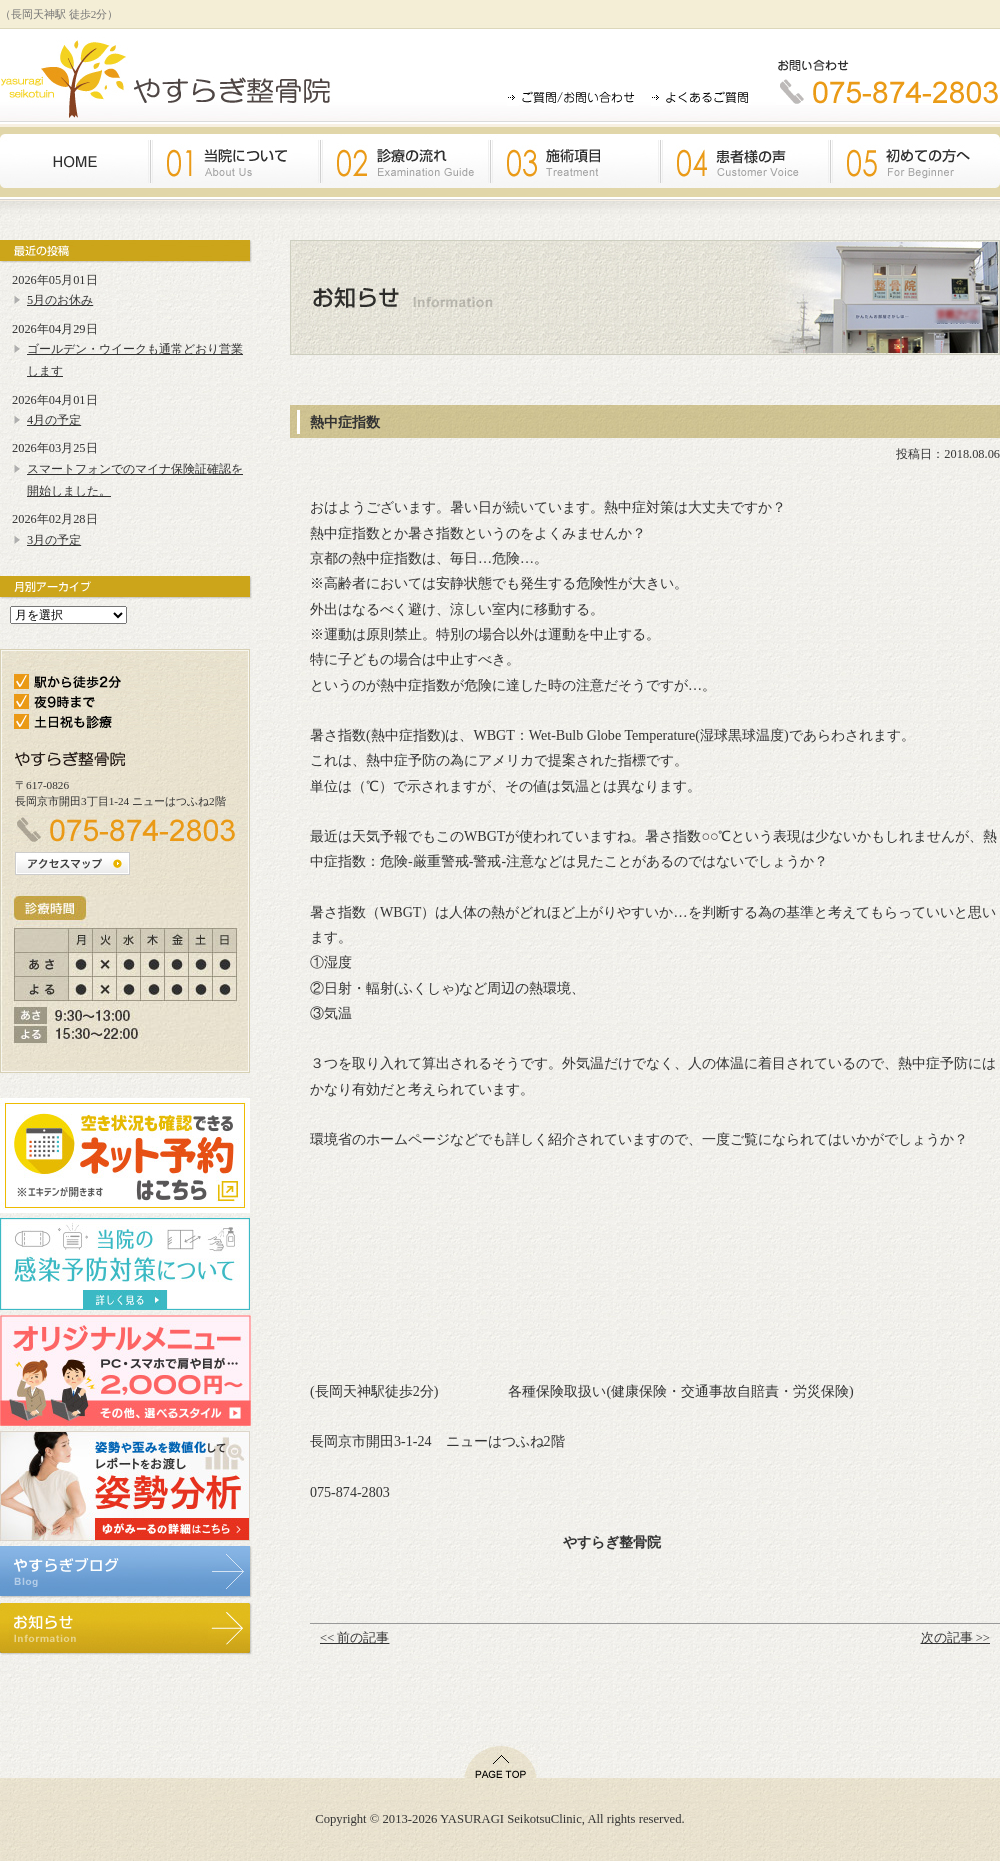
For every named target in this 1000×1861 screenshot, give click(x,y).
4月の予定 (54, 420)
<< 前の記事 (354, 1638)
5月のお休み (60, 300)
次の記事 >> (955, 1638)
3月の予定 (54, 540)
